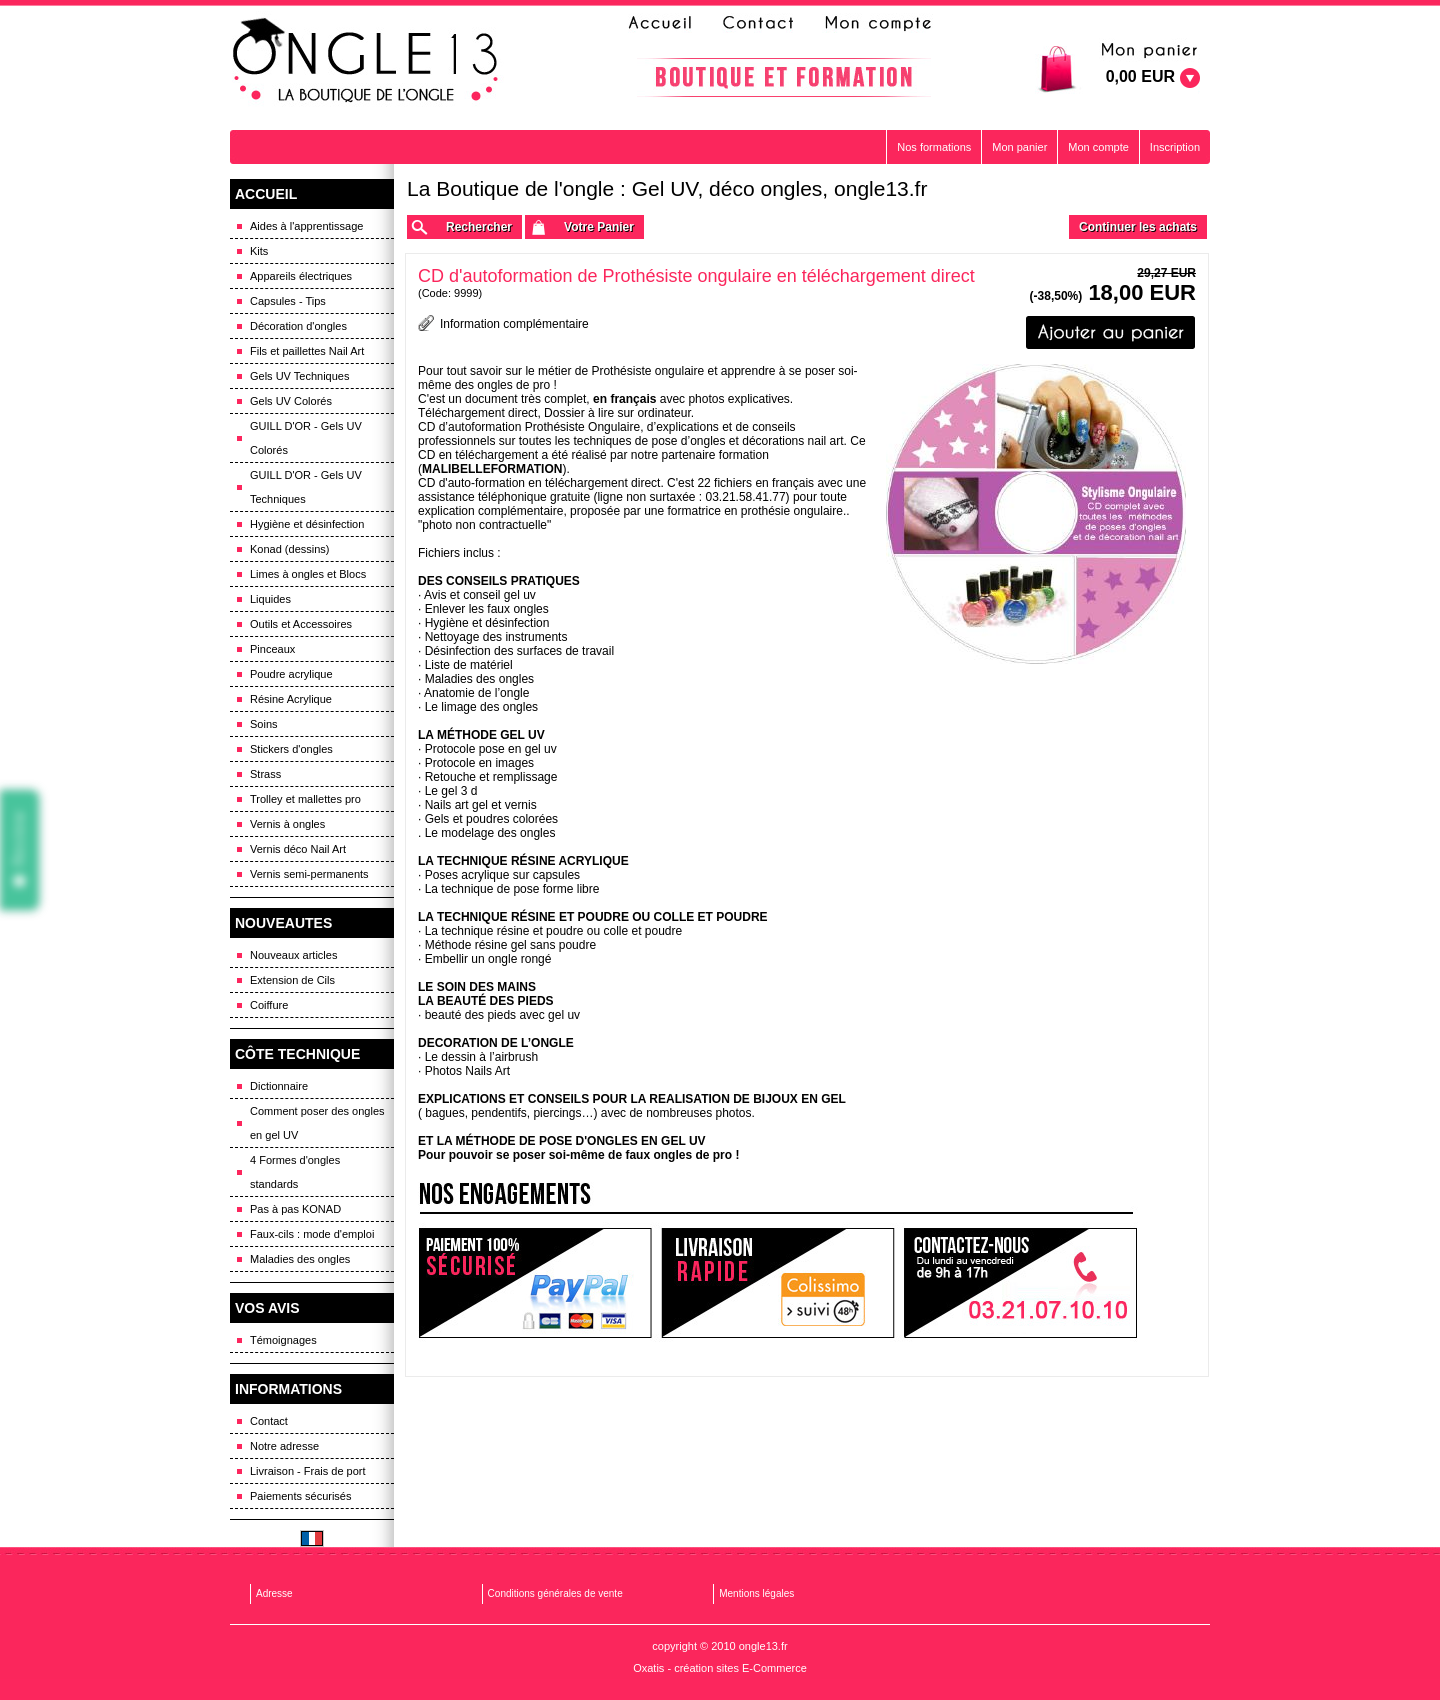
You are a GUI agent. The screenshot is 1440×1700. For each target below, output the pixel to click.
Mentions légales (756, 1593)
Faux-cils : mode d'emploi (312, 1234)
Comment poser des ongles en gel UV (317, 1123)
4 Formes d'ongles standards (295, 1172)
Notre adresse (284, 1446)
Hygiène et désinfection (307, 524)
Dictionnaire (279, 1086)
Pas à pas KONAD (295, 1209)
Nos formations (934, 147)
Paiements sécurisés (301, 1496)
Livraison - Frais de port (308, 1471)
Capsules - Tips (288, 301)
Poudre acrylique (291, 674)
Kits (259, 251)
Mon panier (1019, 147)
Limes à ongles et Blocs (308, 574)
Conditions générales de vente (555, 1593)
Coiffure (269, 1005)
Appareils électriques (301, 276)
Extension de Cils (292, 980)
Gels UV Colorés (291, 401)
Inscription (1175, 147)
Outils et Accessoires (301, 624)
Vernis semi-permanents (309, 874)
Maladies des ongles (300, 1259)
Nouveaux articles (293, 955)
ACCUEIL (266, 194)
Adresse (274, 1593)
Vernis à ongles (287, 824)
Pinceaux (272, 649)
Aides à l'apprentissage (306, 226)
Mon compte (1098, 147)
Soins (264, 724)
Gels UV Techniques (299, 376)
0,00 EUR (1140, 76)
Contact (269, 1421)
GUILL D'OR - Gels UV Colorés (306, 438)
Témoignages (283, 1340)
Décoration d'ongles (298, 326)
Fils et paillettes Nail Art (307, 351)
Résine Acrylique (291, 699)
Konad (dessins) (290, 549)
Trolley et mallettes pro (305, 799)
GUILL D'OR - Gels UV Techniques (306, 487)
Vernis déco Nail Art (298, 849)
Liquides (270, 599)
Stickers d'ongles (291, 749)
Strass (265, 774)
